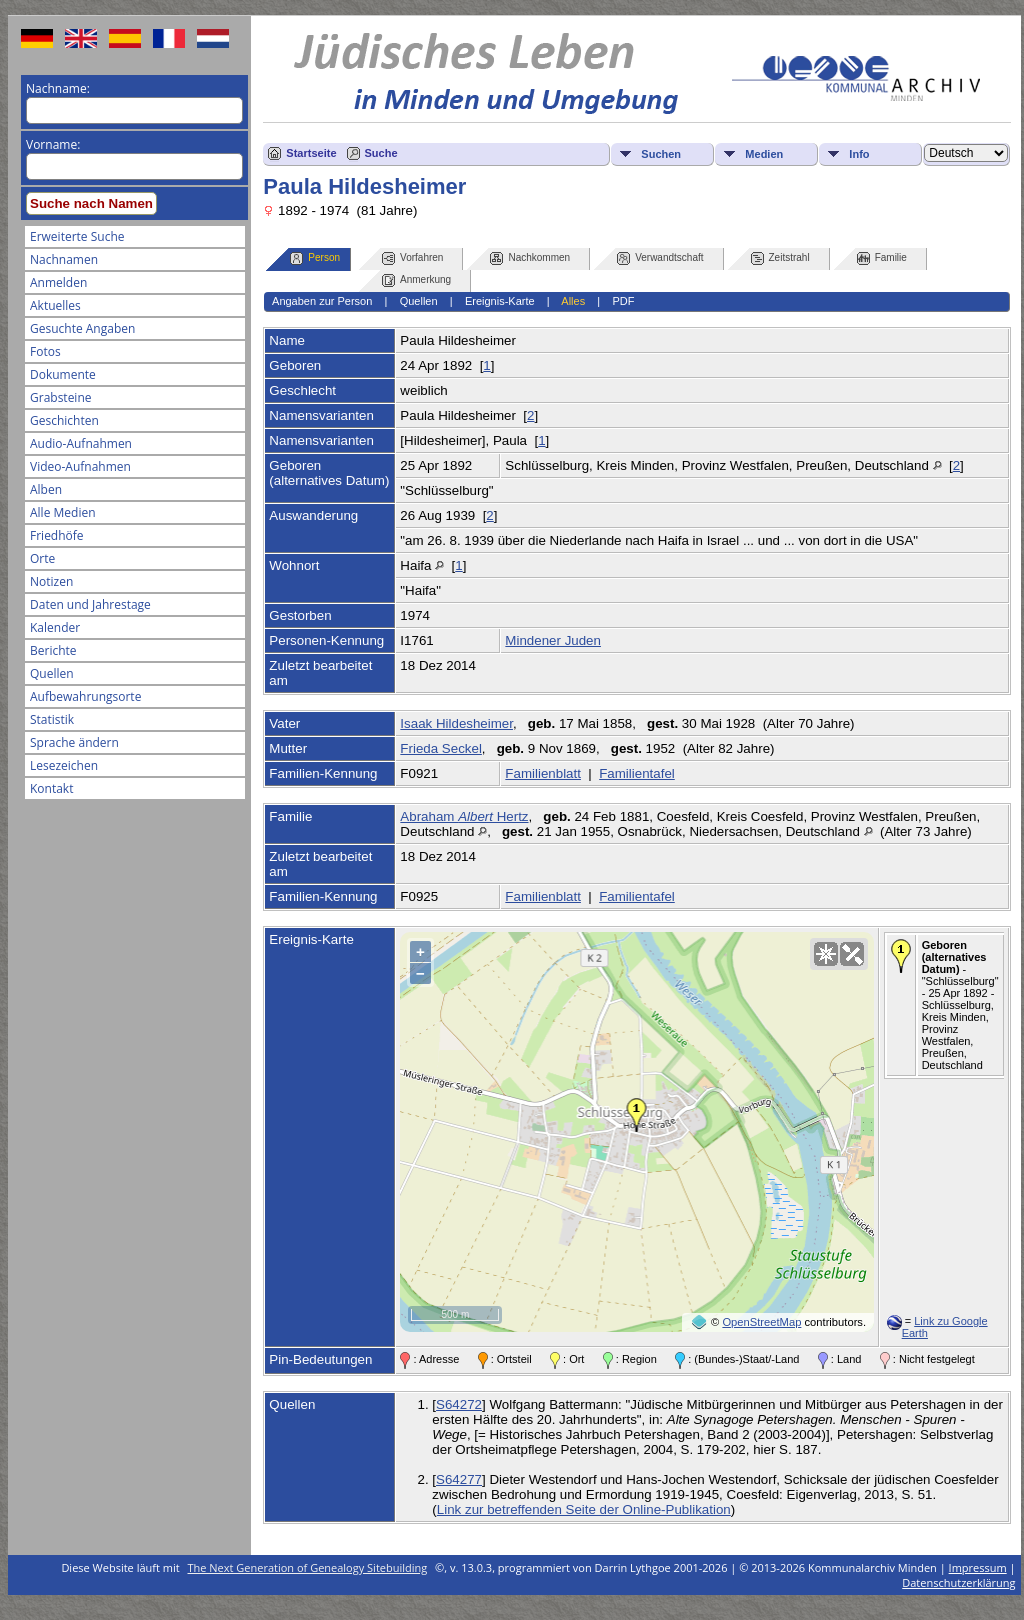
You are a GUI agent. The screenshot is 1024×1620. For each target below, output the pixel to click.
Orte (42, 558)
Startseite (311, 153)
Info (859, 154)
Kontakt (51, 788)
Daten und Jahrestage (90, 604)
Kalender (55, 627)
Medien (764, 154)
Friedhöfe (57, 535)
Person (315, 258)
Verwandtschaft (660, 258)
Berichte (53, 650)
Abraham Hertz (464, 816)
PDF (623, 301)
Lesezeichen (64, 765)
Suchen (661, 154)
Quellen (52, 673)
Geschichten (64, 420)
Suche (381, 153)
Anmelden (58, 282)
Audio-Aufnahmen (81, 443)
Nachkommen (530, 258)
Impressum (978, 1567)
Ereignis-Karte (500, 301)
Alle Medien (63, 512)
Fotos (45, 351)
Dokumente (63, 374)
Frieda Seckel (441, 748)
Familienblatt (543, 773)
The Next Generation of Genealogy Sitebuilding (308, 1567)
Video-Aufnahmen (80, 466)
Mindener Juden (553, 640)
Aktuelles (55, 305)
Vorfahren (412, 258)
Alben (46, 489)
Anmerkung (416, 280)
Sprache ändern (74, 742)
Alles (573, 301)
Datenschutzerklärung (958, 1582)
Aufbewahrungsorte (85, 696)
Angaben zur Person (322, 301)
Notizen (51, 581)
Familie (882, 258)
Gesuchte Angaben (82, 328)
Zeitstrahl (780, 258)
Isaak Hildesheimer (456, 723)
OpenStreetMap (761, 1322)
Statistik (52, 719)
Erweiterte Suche (77, 236)
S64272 (459, 1404)
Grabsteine (61, 397)
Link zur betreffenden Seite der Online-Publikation (584, 1509)
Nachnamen (64, 259)
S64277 (459, 1479)
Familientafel (637, 773)
